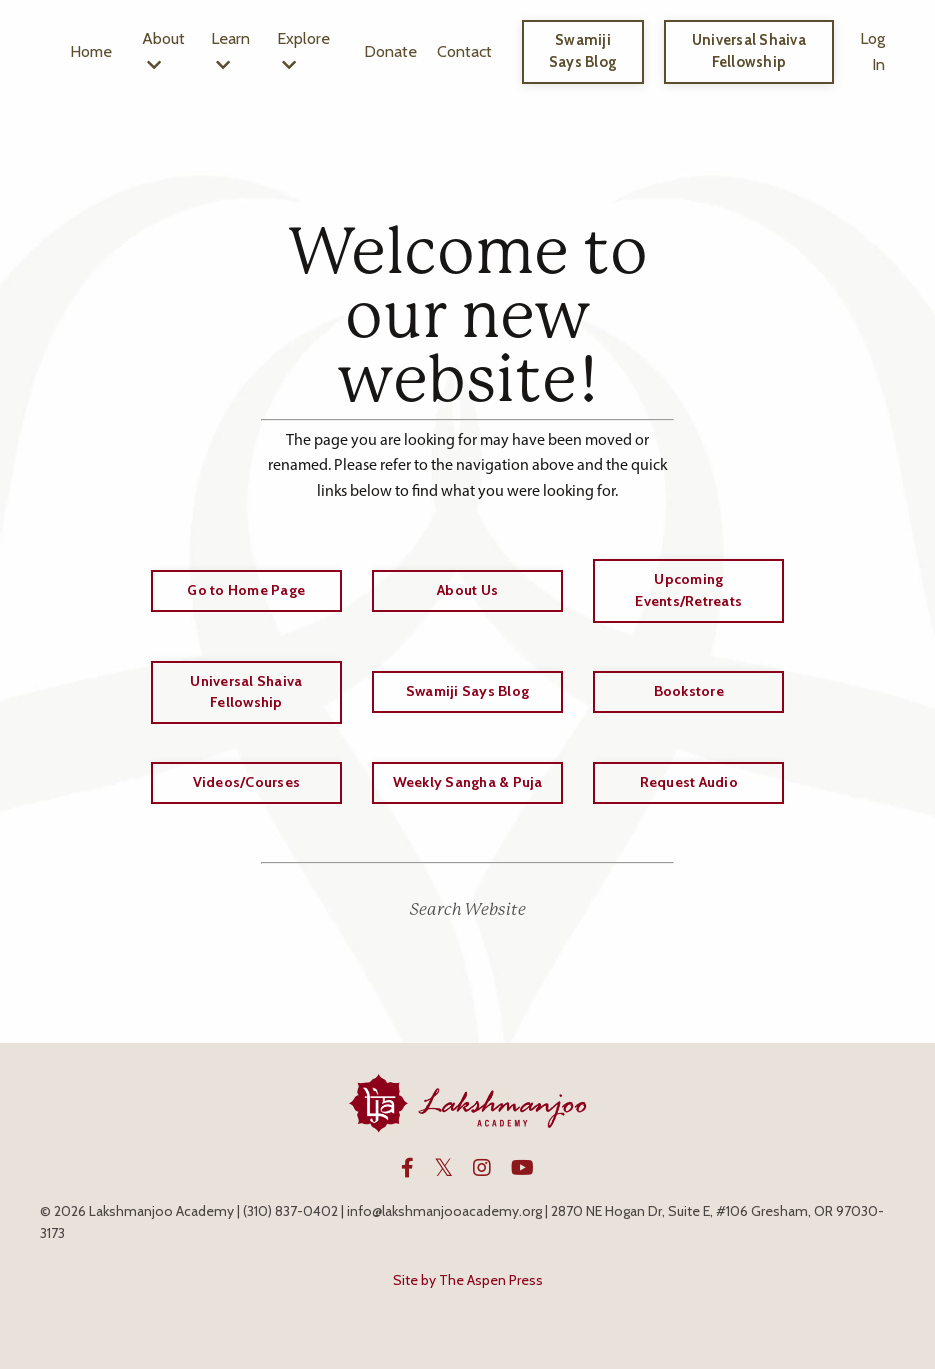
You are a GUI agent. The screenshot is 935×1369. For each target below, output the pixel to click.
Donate (392, 51)
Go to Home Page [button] (246, 590)
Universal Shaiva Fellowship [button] (749, 51)
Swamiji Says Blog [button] (584, 51)
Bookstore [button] (689, 691)
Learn (231, 51)
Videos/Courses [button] (247, 781)
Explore (305, 51)
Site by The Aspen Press (468, 1280)
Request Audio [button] (689, 781)
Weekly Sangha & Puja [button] (468, 781)
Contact (466, 51)
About (163, 51)
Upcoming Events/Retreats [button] (688, 590)
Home (91, 51)
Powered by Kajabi (468, 1317)
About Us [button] (467, 590)
